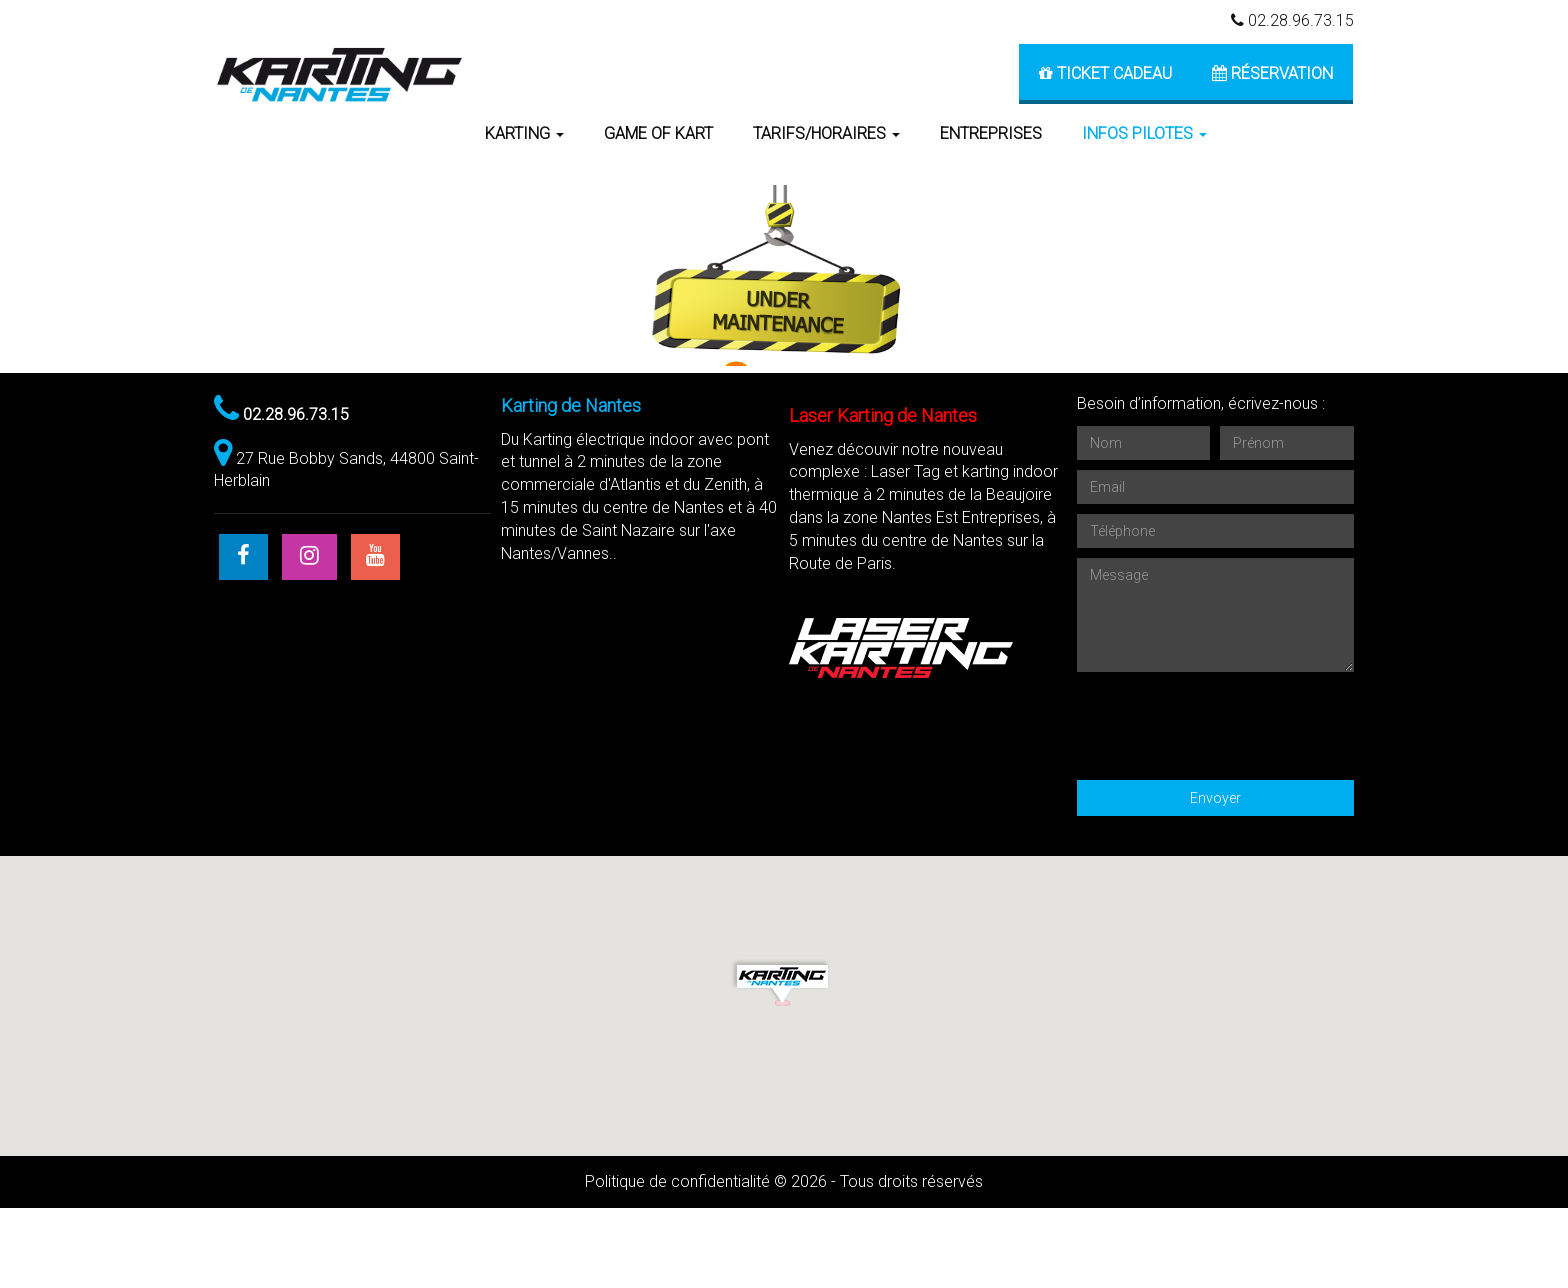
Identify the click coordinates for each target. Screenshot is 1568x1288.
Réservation (1272, 73)
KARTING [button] (524, 133)
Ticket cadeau (1105, 73)
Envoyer (1215, 878)
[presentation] (1229, 801)
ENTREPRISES (991, 133)
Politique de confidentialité (677, 1261)
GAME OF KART (658, 133)
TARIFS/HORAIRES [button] (826, 133)
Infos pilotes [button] (1144, 133)
